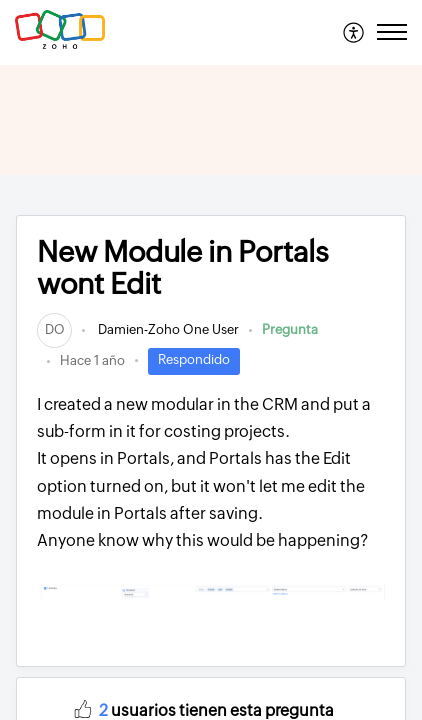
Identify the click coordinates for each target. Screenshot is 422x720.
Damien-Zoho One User (167, 329)
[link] (54, 329)
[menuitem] (354, 32)
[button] (354, 32)
